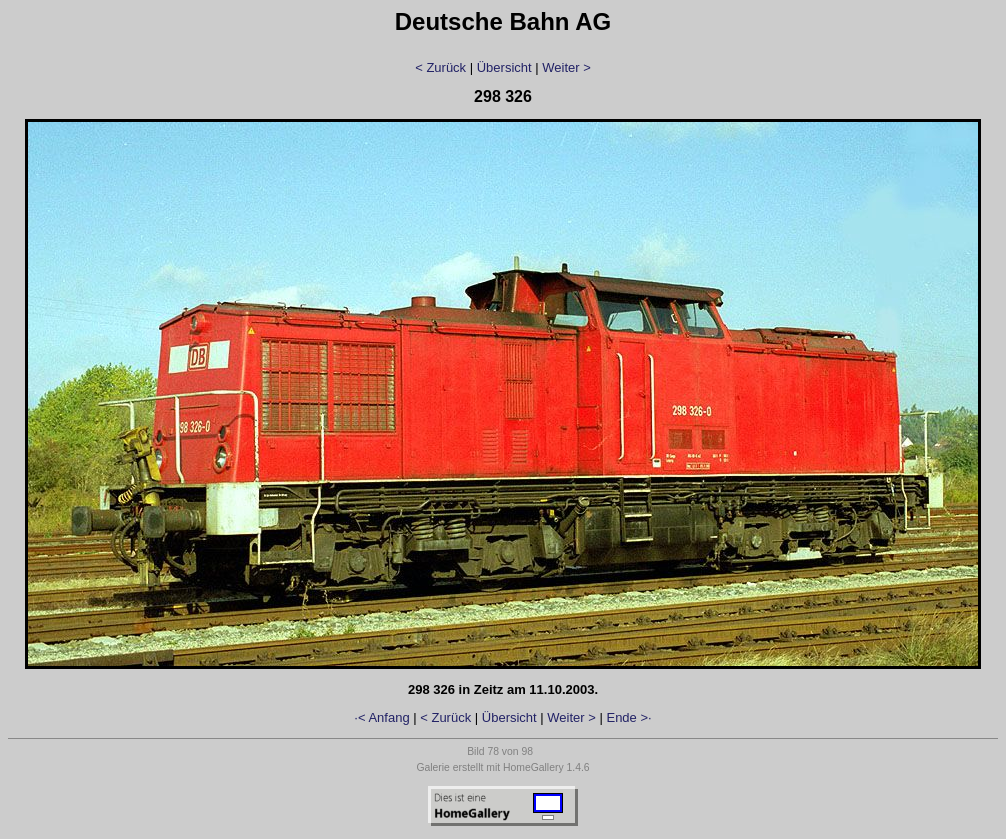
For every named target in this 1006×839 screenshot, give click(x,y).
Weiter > (566, 67)
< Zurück (440, 67)
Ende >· (628, 717)
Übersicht (504, 67)
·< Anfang (381, 717)
